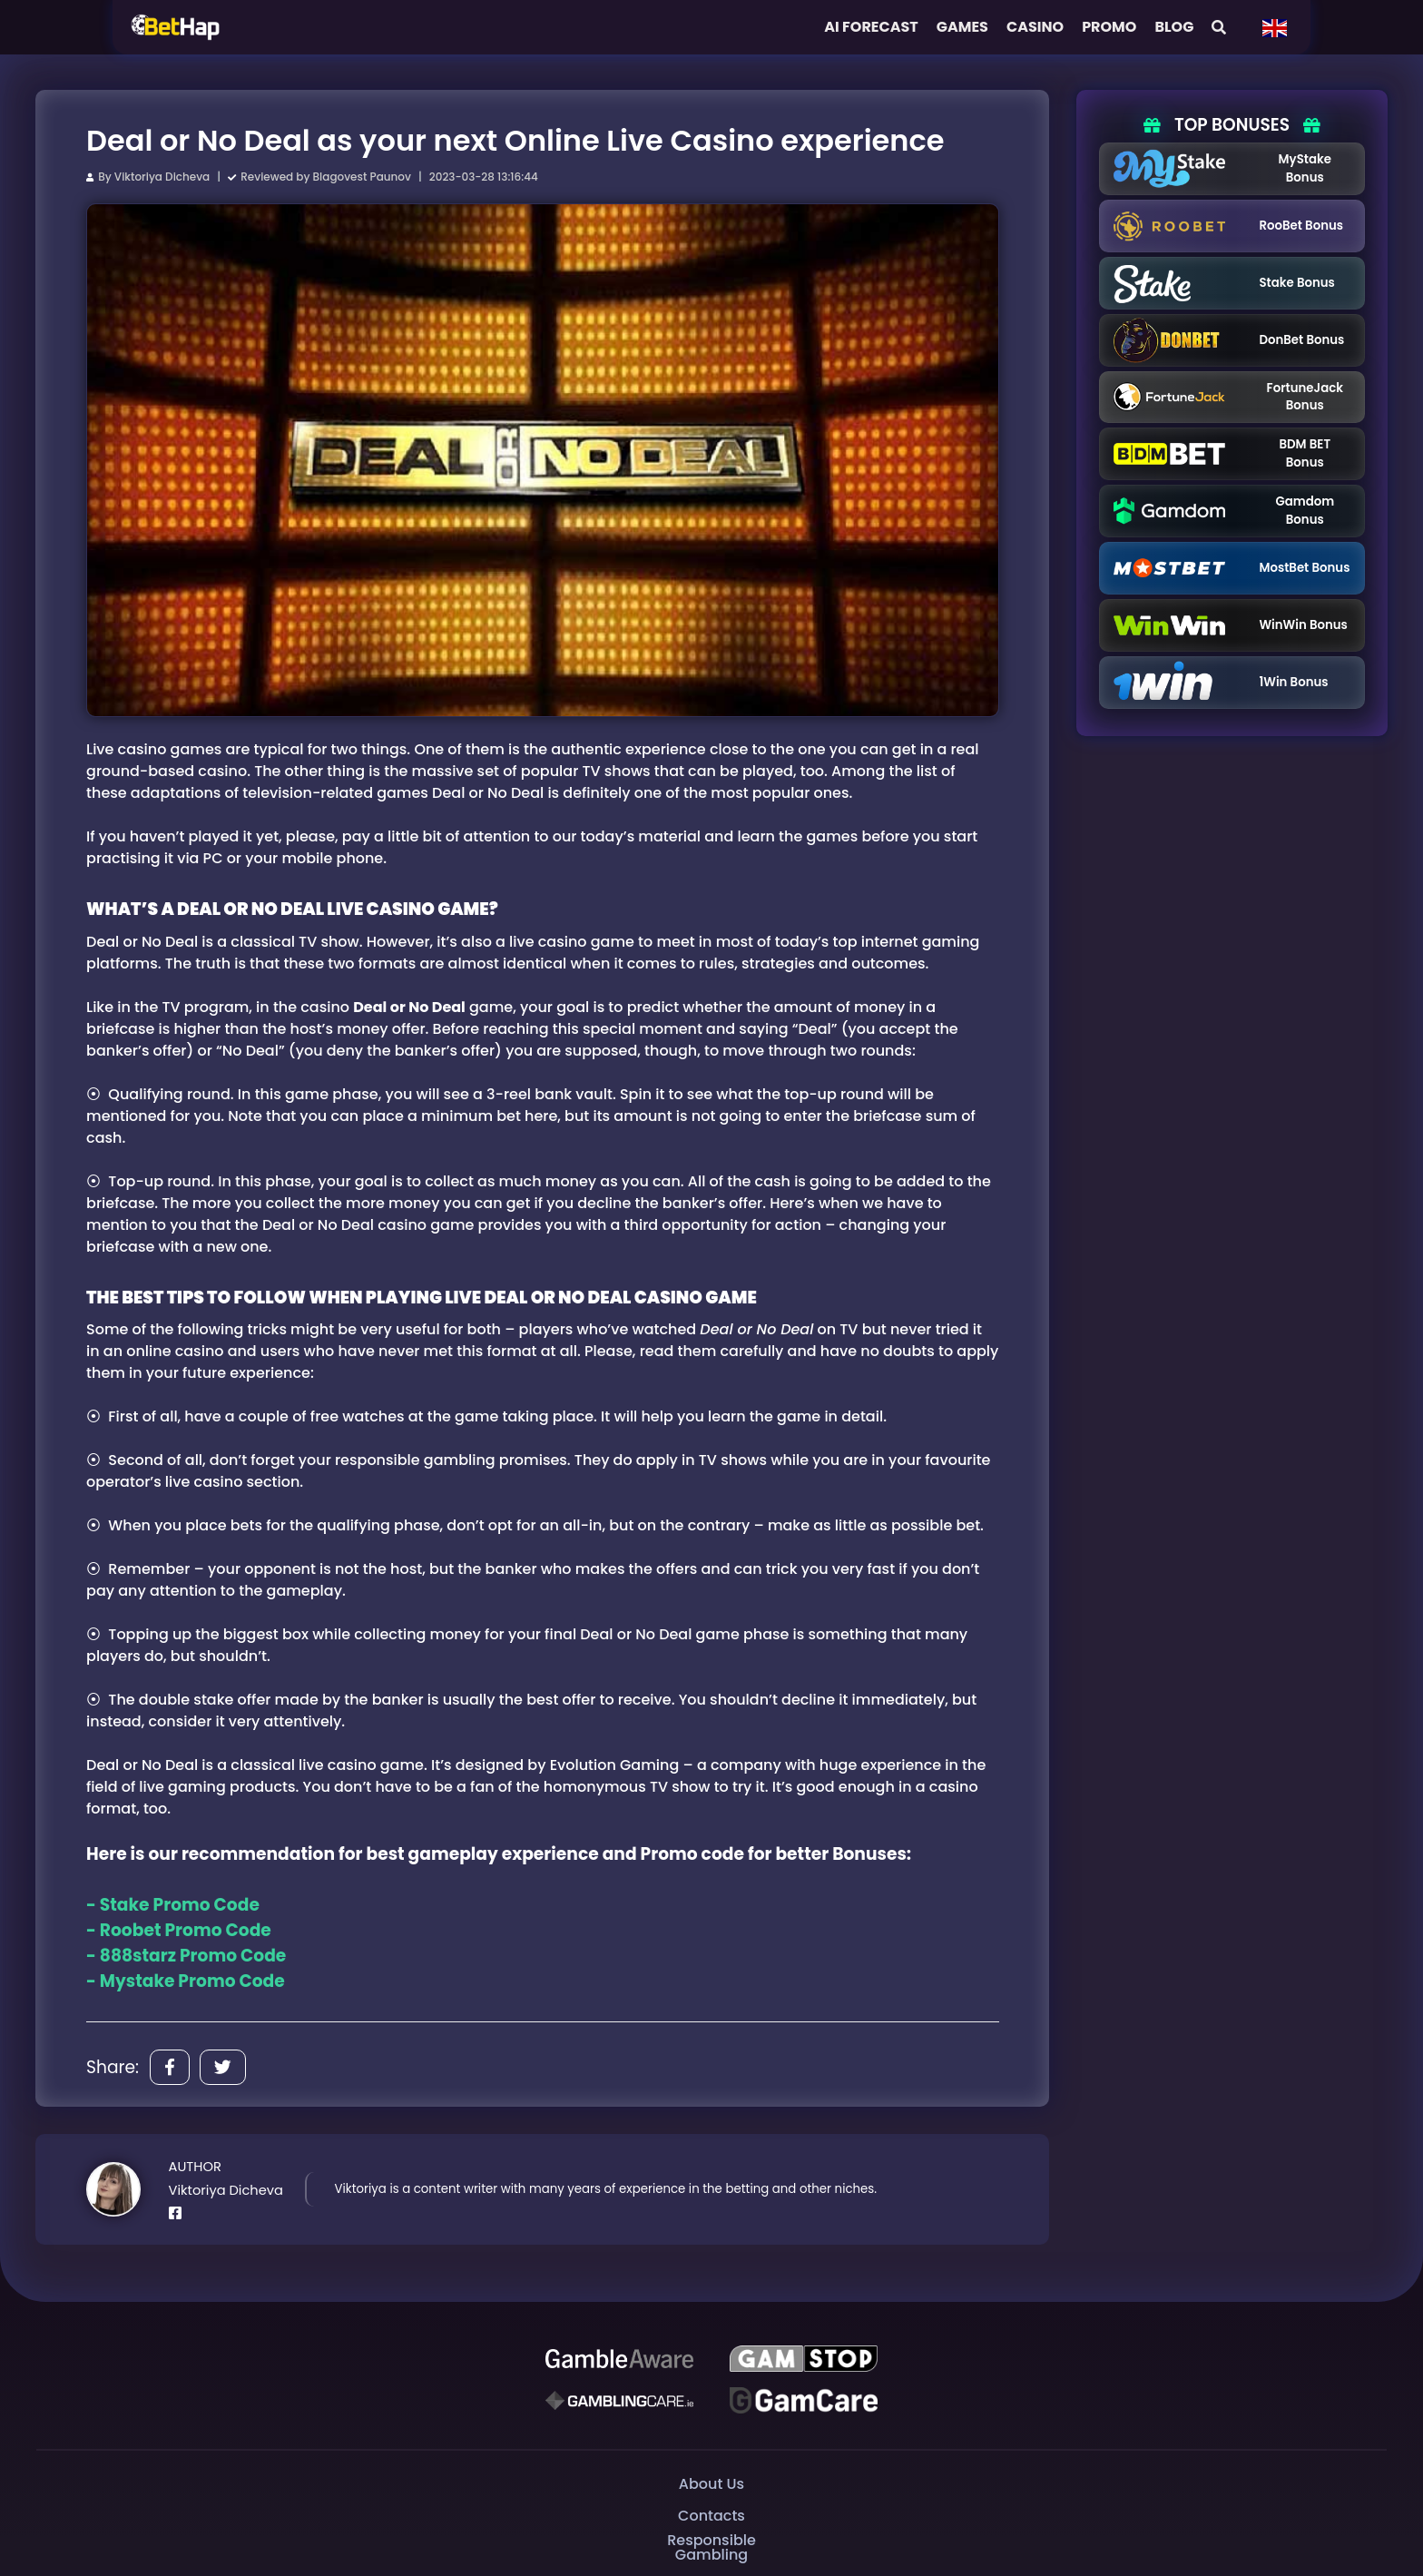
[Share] (170, 2067)
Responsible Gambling (711, 2547)
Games (962, 26)
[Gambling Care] (619, 2400)
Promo (1109, 26)
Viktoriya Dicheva (162, 176)
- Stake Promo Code (173, 1905)
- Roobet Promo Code (178, 1930)
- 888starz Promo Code (186, 1955)
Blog (1173, 26)
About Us (711, 2483)
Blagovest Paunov (362, 176)
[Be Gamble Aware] (619, 2358)
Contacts (711, 2515)
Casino (1035, 26)
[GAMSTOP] (804, 2358)
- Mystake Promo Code (185, 1981)
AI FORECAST (871, 26)
